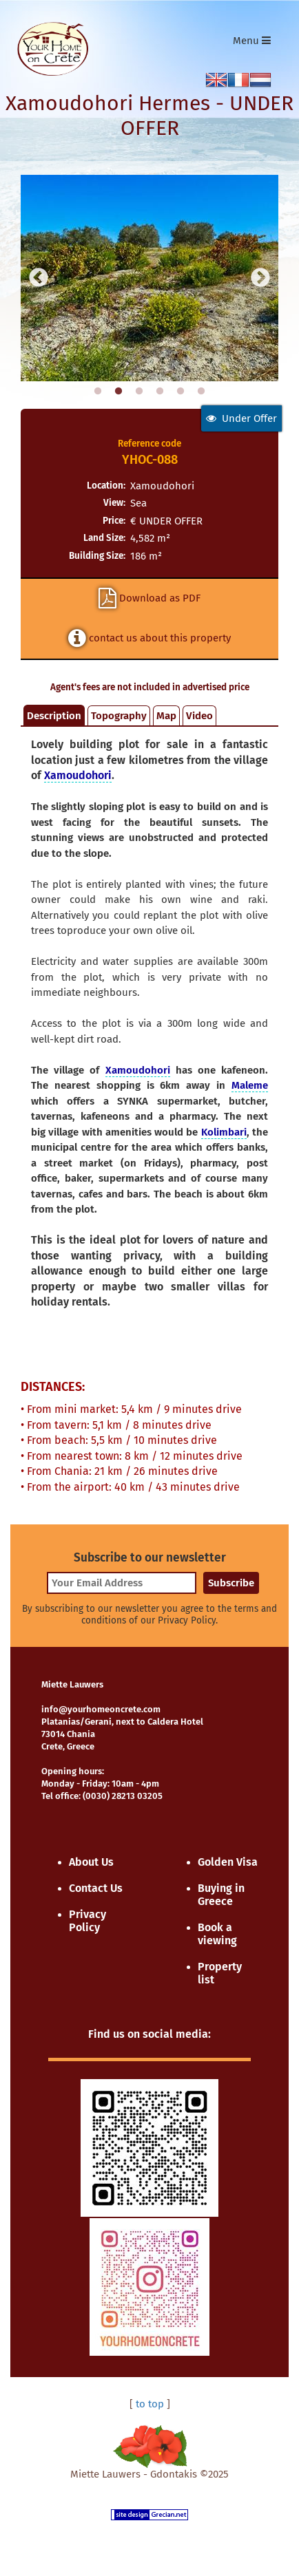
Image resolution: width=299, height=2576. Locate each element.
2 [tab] (118, 391)
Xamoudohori (78, 775)
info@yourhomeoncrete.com (101, 1709)
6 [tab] (201, 391)
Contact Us (96, 1888)
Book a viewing (217, 1934)
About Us (91, 1862)
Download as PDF (149, 598)
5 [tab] (180, 391)
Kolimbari (224, 1132)
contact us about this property (149, 638)
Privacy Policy (87, 1921)
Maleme (249, 1085)
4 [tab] (160, 391)
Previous (39, 278)
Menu (255, 44)
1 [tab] (98, 391)
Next (260, 278)
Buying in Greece (221, 1895)
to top (150, 2404)
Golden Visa (228, 1862)
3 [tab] (139, 391)
